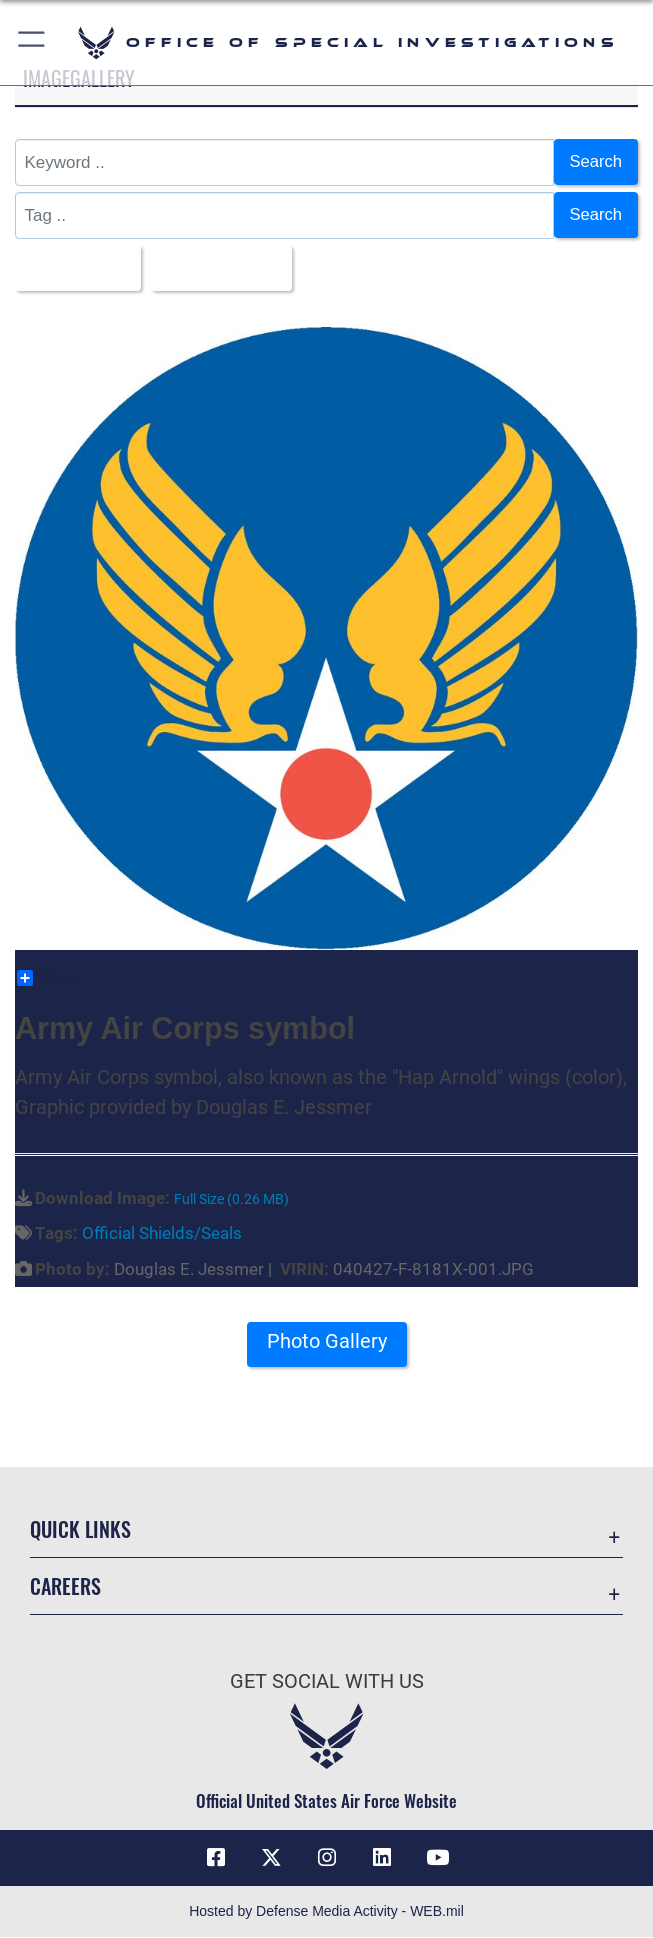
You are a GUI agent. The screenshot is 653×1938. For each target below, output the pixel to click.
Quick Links (80, 1530)
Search (595, 161)
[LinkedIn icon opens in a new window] (382, 1859)
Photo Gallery (327, 1343)
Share (48, 979)
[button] (32, 42)
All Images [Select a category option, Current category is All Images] (73, 267)
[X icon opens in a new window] (271, 1859)
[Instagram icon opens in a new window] (327, 1859)
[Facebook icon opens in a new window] (216, 1859)
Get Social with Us (327, 1682)
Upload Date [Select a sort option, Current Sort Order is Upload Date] (220, 267)
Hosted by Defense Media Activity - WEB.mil (326, 1912)
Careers (65, 1587)
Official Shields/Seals (162, 1234)
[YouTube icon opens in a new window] (437, 1859)
